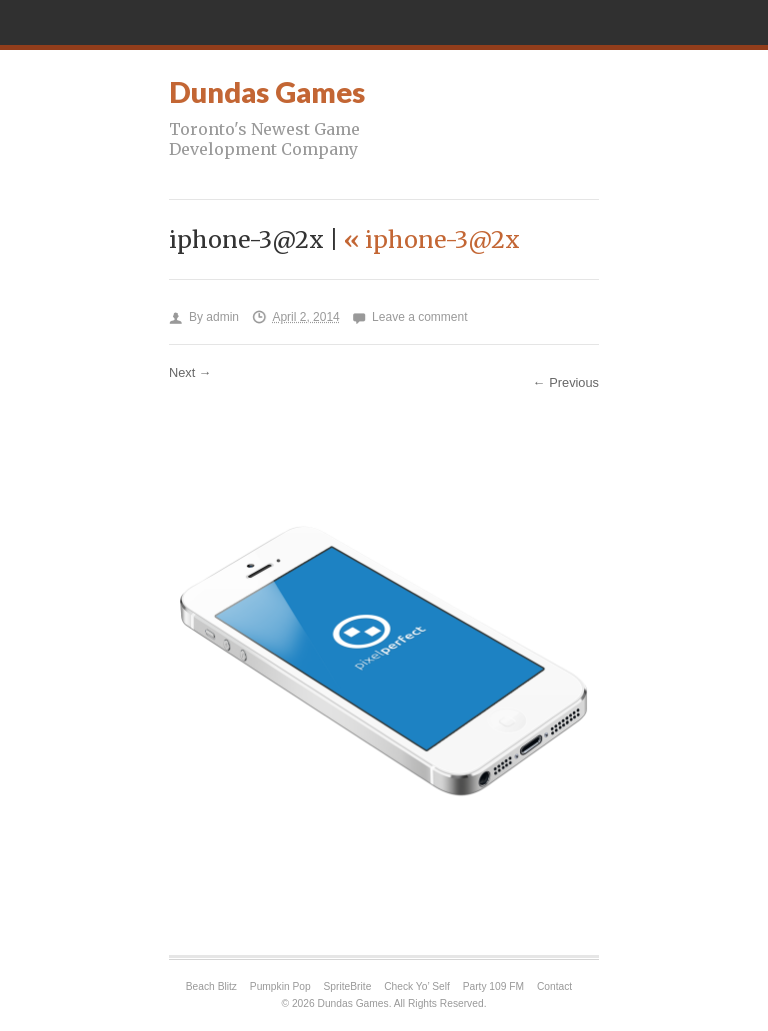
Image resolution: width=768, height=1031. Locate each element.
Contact (554, 986)
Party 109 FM (493, 986)
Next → (190, 372)
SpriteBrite (348, 986)
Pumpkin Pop (280, 986)
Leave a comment (419, 317)
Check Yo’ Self (417, 986)
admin (222, 317)
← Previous (566, 382)
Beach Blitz (211, 986)
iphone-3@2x (432, 239)
